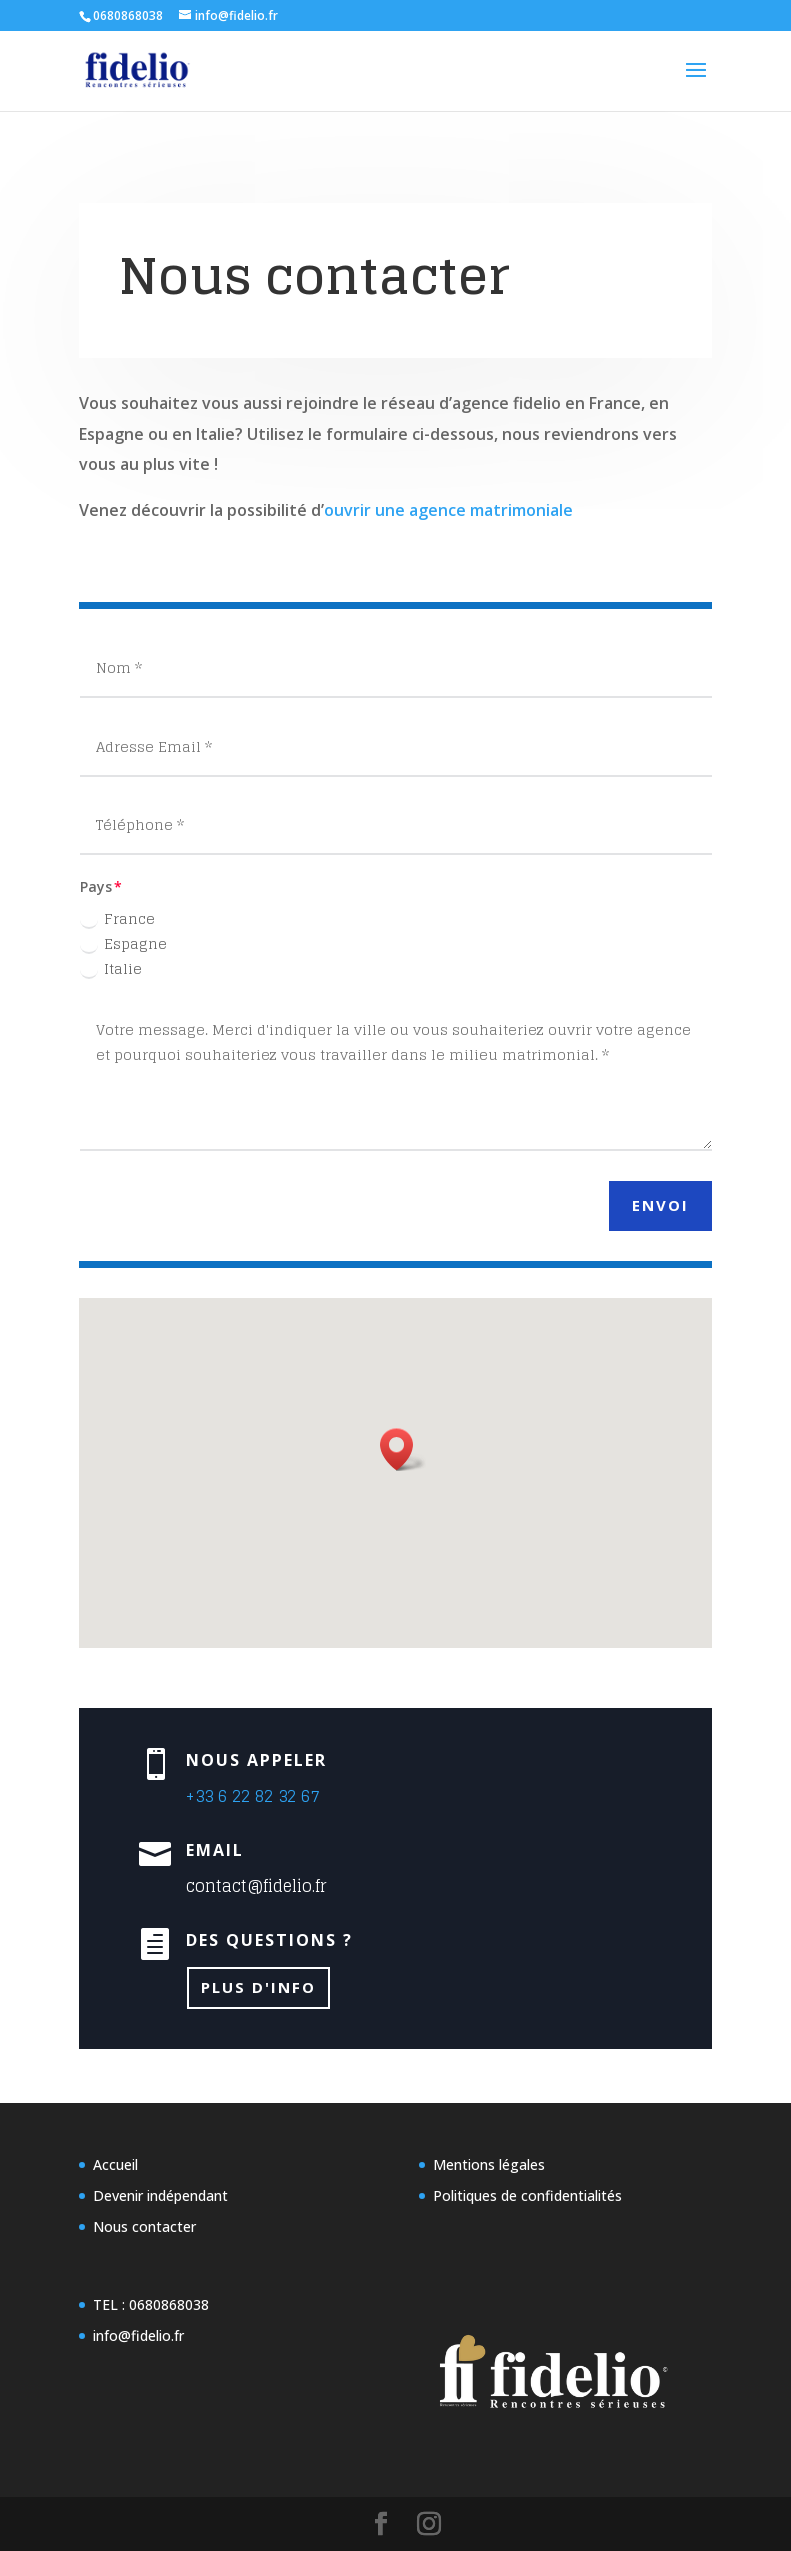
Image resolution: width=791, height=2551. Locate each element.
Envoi (660, 1205)
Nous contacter (144, 2226)
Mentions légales (489, 2164)
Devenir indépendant (160, 2195)
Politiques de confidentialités (527, 2195)
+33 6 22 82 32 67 (256, 1770)
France (117, 919)
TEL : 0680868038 (151, 2304)
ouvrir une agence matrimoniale (448, 510)
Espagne (123, 944)
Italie (111, 969)
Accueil (115, 2164)
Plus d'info (270, 1895)
